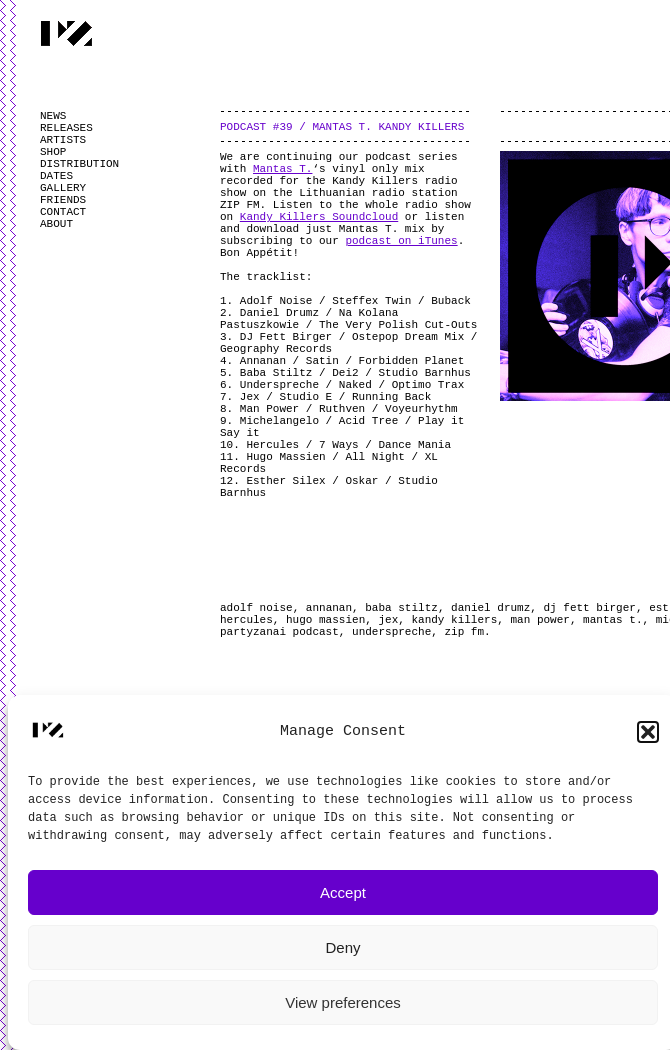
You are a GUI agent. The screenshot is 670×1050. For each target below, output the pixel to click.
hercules (246, 620)
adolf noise (256, 608)
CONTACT (63, 212)
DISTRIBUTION (79, 164)
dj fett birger (590, 608)
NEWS (53, 116)
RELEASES (66, 128)
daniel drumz (490, 608)
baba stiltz (401, 608)
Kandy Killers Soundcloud (319, 217)
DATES (56, 176)
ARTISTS (63, 140)
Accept (343, 892)
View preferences (343, 1002)
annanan (329, 608)
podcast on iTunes (401, 241)
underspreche (391, 632)
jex (388, 620)
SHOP (53, 152)
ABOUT (56, 224)
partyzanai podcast (279, 632)
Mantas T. (282, 169)
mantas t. (612, 620)
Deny (342, 947)
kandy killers (454, 620)
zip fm (464, 632)
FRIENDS (63, 200)
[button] (648, 732)
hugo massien (325, 620)
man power (539, 620)
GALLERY (63, 188)
